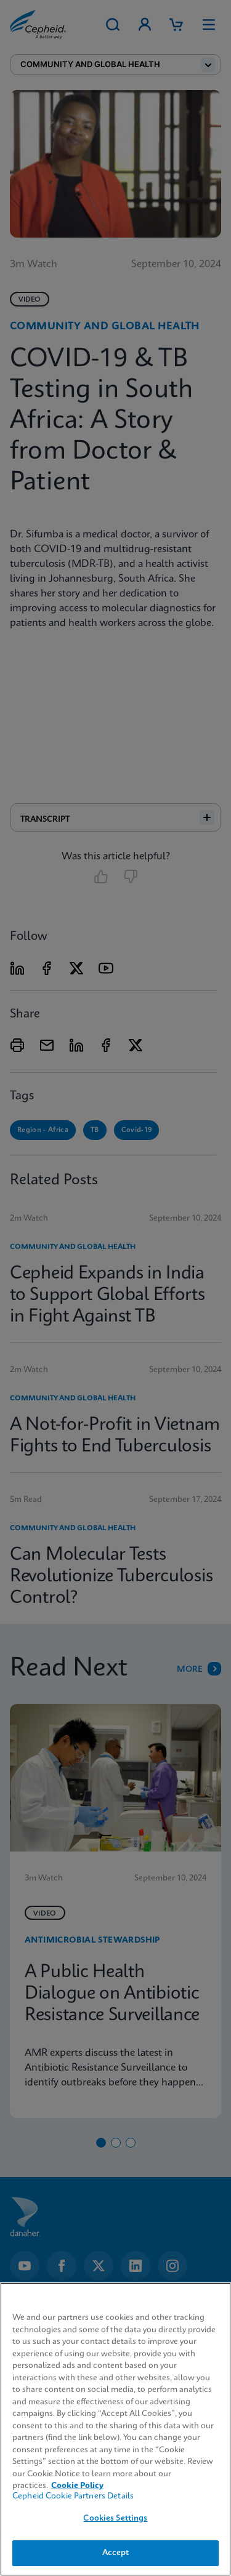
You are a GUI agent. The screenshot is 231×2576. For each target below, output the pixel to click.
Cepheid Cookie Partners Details (73, 2496)
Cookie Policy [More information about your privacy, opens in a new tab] (77, 2486)
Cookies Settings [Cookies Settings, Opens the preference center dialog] (115, 2518)
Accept (115, 2553)
